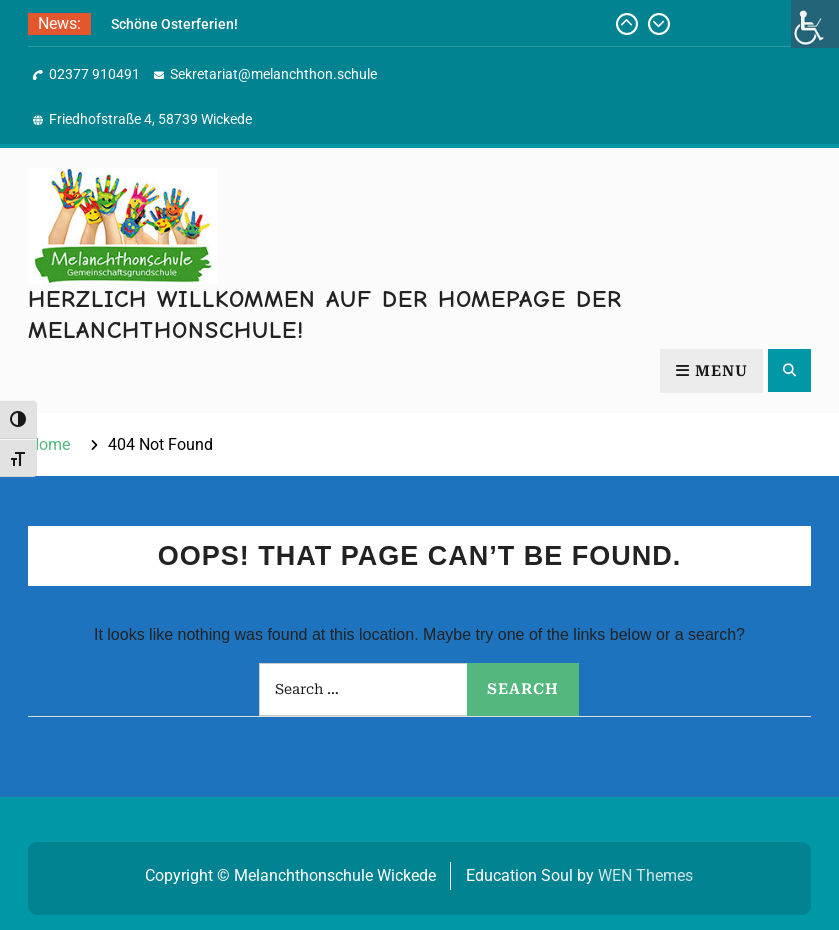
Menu (711, 371)
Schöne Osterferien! (174, 24)
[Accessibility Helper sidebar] (815, 24)
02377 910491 (94, 74)
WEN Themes (645, 875)
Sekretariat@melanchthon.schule (273, 74)
